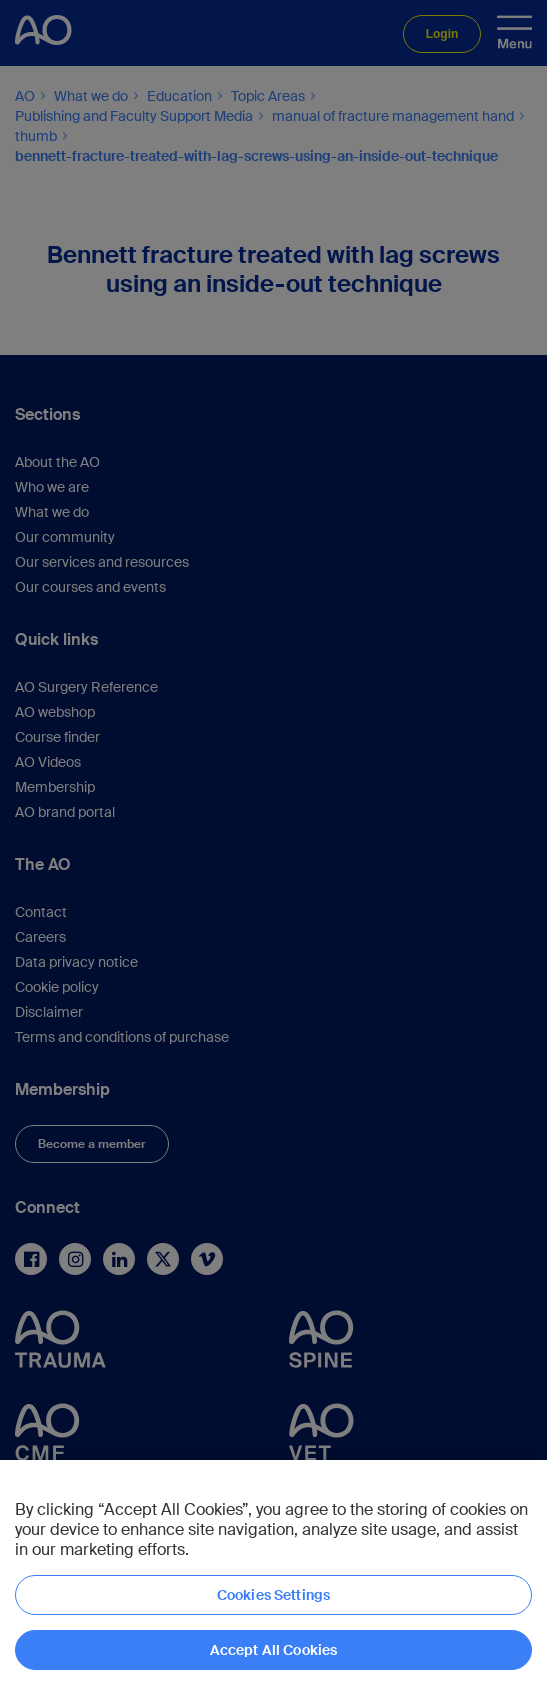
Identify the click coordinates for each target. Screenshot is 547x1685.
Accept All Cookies (274, 1650)
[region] (273, 1572)
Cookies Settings (273, 1595)
